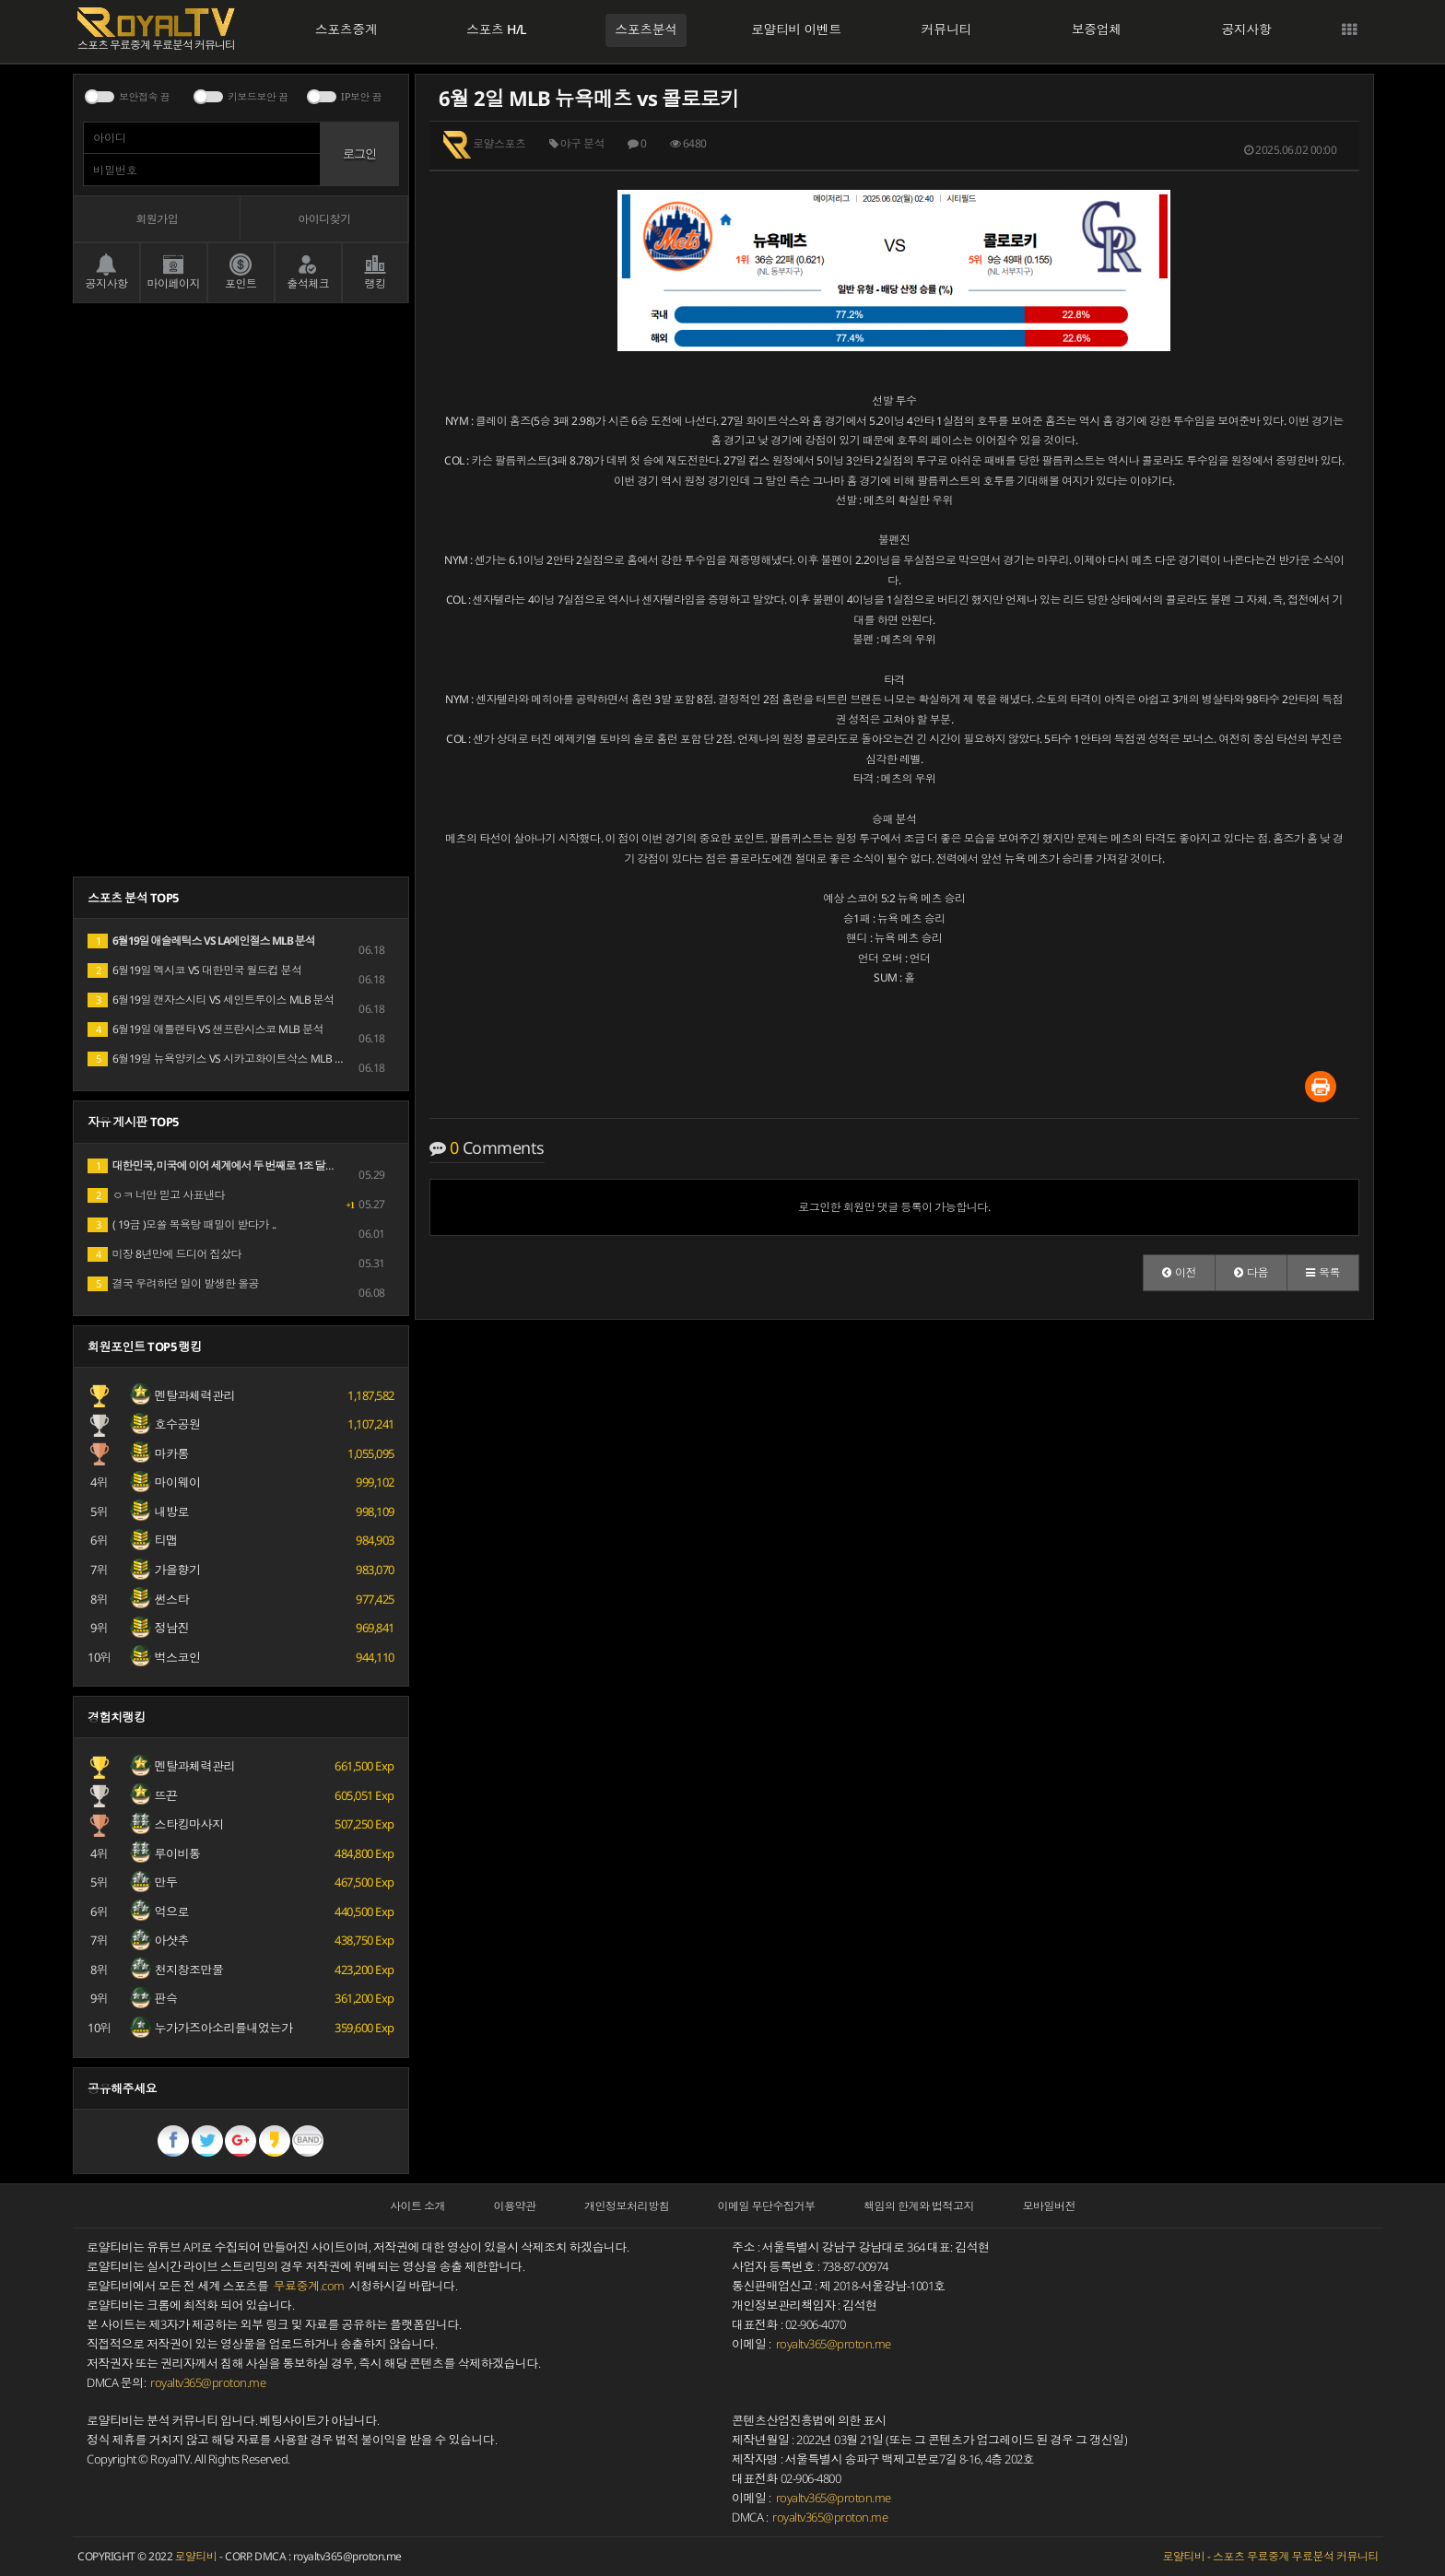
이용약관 (515, 2206)
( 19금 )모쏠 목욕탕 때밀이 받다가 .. (182, 1224)
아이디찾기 (324, 219)
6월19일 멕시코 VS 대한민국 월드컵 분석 (195, 970)
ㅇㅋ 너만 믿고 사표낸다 (156, 1195)
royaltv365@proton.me (207, 2383)
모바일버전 (1049, 2206)
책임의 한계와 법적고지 (918, 2206)
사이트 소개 (417, 2206)
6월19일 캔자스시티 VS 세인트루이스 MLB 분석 (211, 999)
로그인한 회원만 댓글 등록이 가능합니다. (894, 1207)
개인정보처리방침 (626, 2206)
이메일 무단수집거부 (767, 2206)
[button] (1179, 1272)
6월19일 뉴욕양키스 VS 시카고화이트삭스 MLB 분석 (222, 1058)
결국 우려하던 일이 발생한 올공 (173, 1283)
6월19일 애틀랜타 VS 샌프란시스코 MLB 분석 (205, 1029)
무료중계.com (309, 2285)
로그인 (359, 153)
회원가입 (156, 219)
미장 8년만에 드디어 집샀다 (164, 1254)
